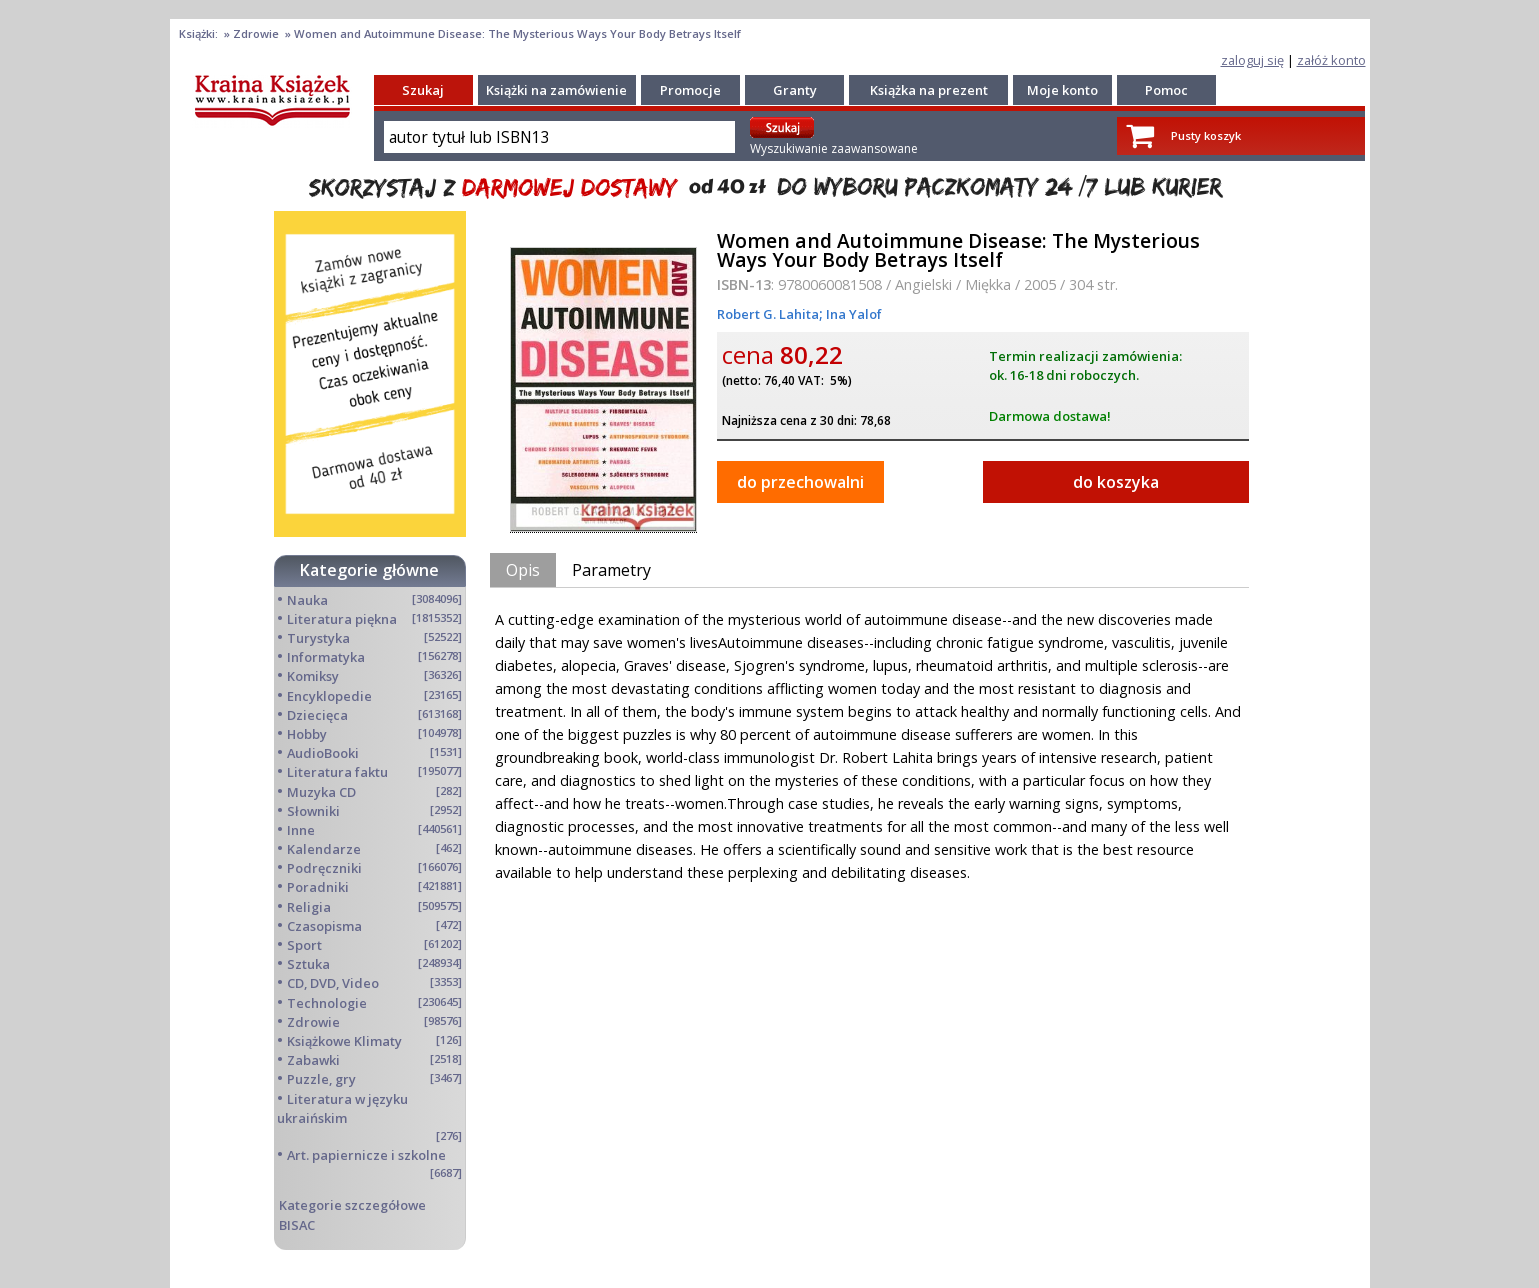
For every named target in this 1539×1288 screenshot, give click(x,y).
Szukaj (423, 90)
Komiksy (313, 676)
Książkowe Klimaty (344, 1041)
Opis (523, 570)
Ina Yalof (852, 314)
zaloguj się (1252, 60)
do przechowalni (800, 482)
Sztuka (308, 964)
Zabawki (313, 1060)
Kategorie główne (369, 570)
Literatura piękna (342, 619)
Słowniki (313, 811)
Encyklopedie (329, 696)
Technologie (327, 1003)
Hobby (307, 734)
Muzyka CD (321, 792)
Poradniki (318, 887)
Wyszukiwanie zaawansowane (834, 148)
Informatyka (326, 657)
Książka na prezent (929, 90)
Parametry (611, 570)
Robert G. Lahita (768, 314)
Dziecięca (317, 715)
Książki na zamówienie (556, 90)
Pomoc (1166, 90)
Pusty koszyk (1206, 135)
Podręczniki (324, 868)
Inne (301, 830)
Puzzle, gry (321, 1079)
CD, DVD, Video (333, 983)
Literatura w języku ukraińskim (342, 1108)
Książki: (200, 33)
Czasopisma (324, 926)
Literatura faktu (337, 772)
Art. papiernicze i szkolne (366, 1155)
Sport (304, 945)
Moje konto (1062, 90)
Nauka (307, 600)
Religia (309, 907)
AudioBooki (323, 753)
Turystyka (318, 638)
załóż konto (1331, 60)
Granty (795, 90)
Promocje (690, 90)
